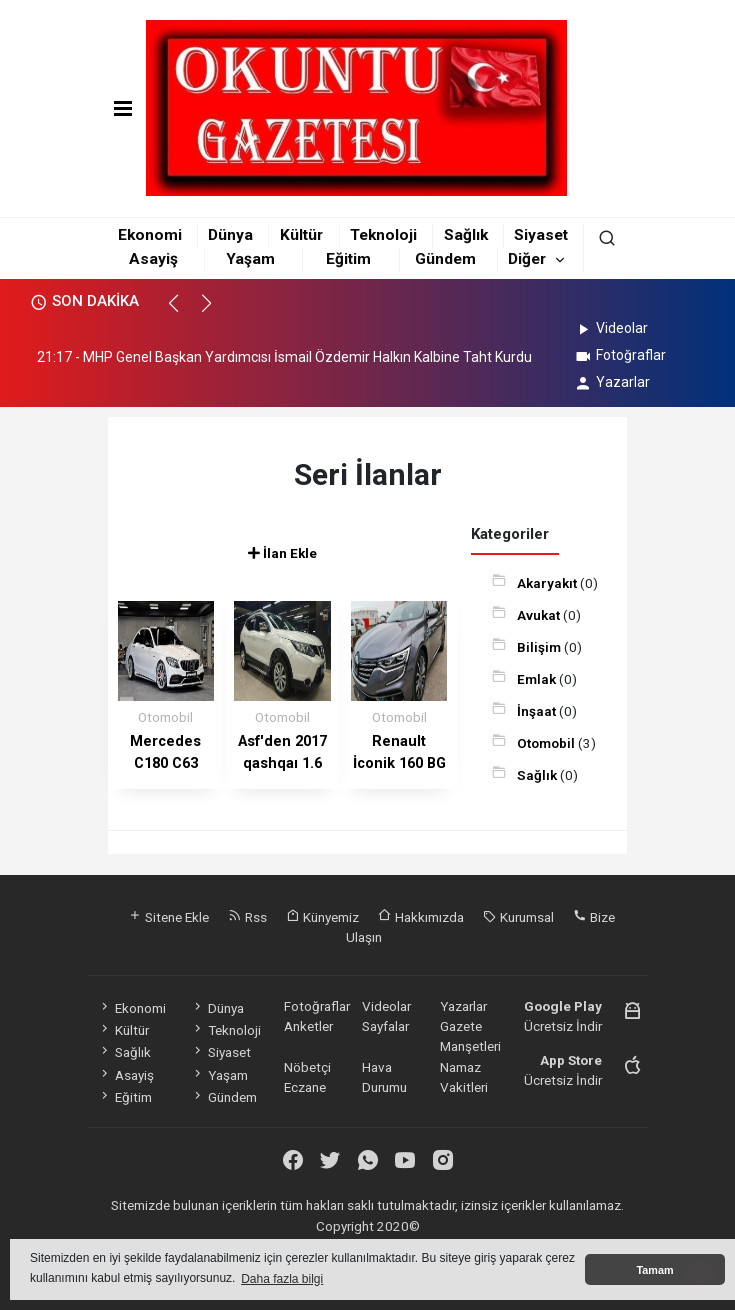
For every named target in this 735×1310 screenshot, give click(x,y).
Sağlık (466, 235)
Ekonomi (150, 235)
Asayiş (153, 259)
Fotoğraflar (619, 355)
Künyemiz (322, 917)
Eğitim (348, 259)
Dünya (230, 235)
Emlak (538, 679)
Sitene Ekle (168, 917)
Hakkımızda (421, 917)
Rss (247, 917)
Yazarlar (611, 382)
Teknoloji (383, 235)
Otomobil (547, 743)
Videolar (610, 328)
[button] (182, 312)
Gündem (445, 259)
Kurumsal (518, 917)
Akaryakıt (548, 583)
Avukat (540, 615)
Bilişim (540, 647)
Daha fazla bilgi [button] (282, 1279)
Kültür (301, 235)
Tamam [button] (654, 1270)
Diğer (527, 259)
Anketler (308, 1026)
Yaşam (250, 259)
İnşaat (538, 711)
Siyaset (541, 235)
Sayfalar (385, 1026)
